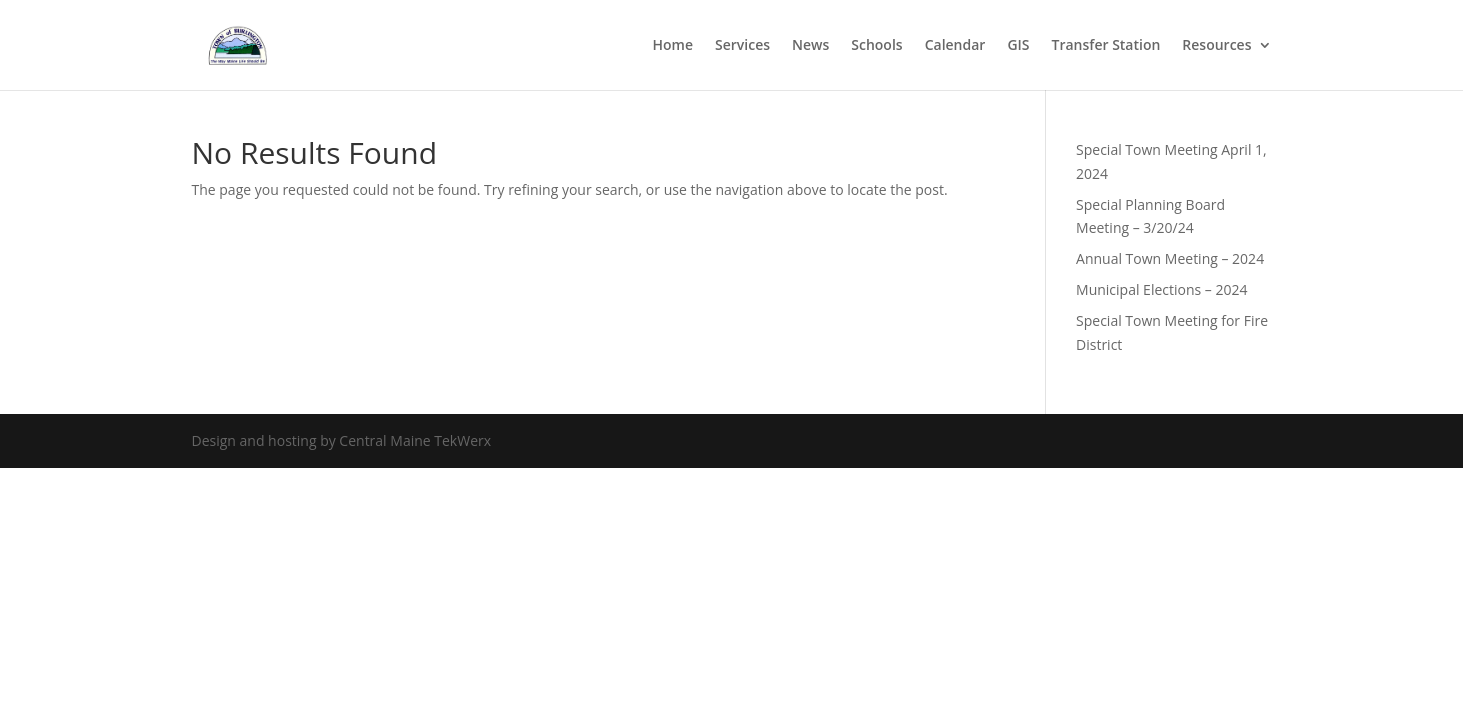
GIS (1018, 46)
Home (672, 46)
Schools (876, 46)
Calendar (955, 46)
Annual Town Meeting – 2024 (1170, 258)
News (810, 46)
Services (742, 46)
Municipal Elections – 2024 (1161, 289)
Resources (1216, 46)
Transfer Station (1106, 46)
